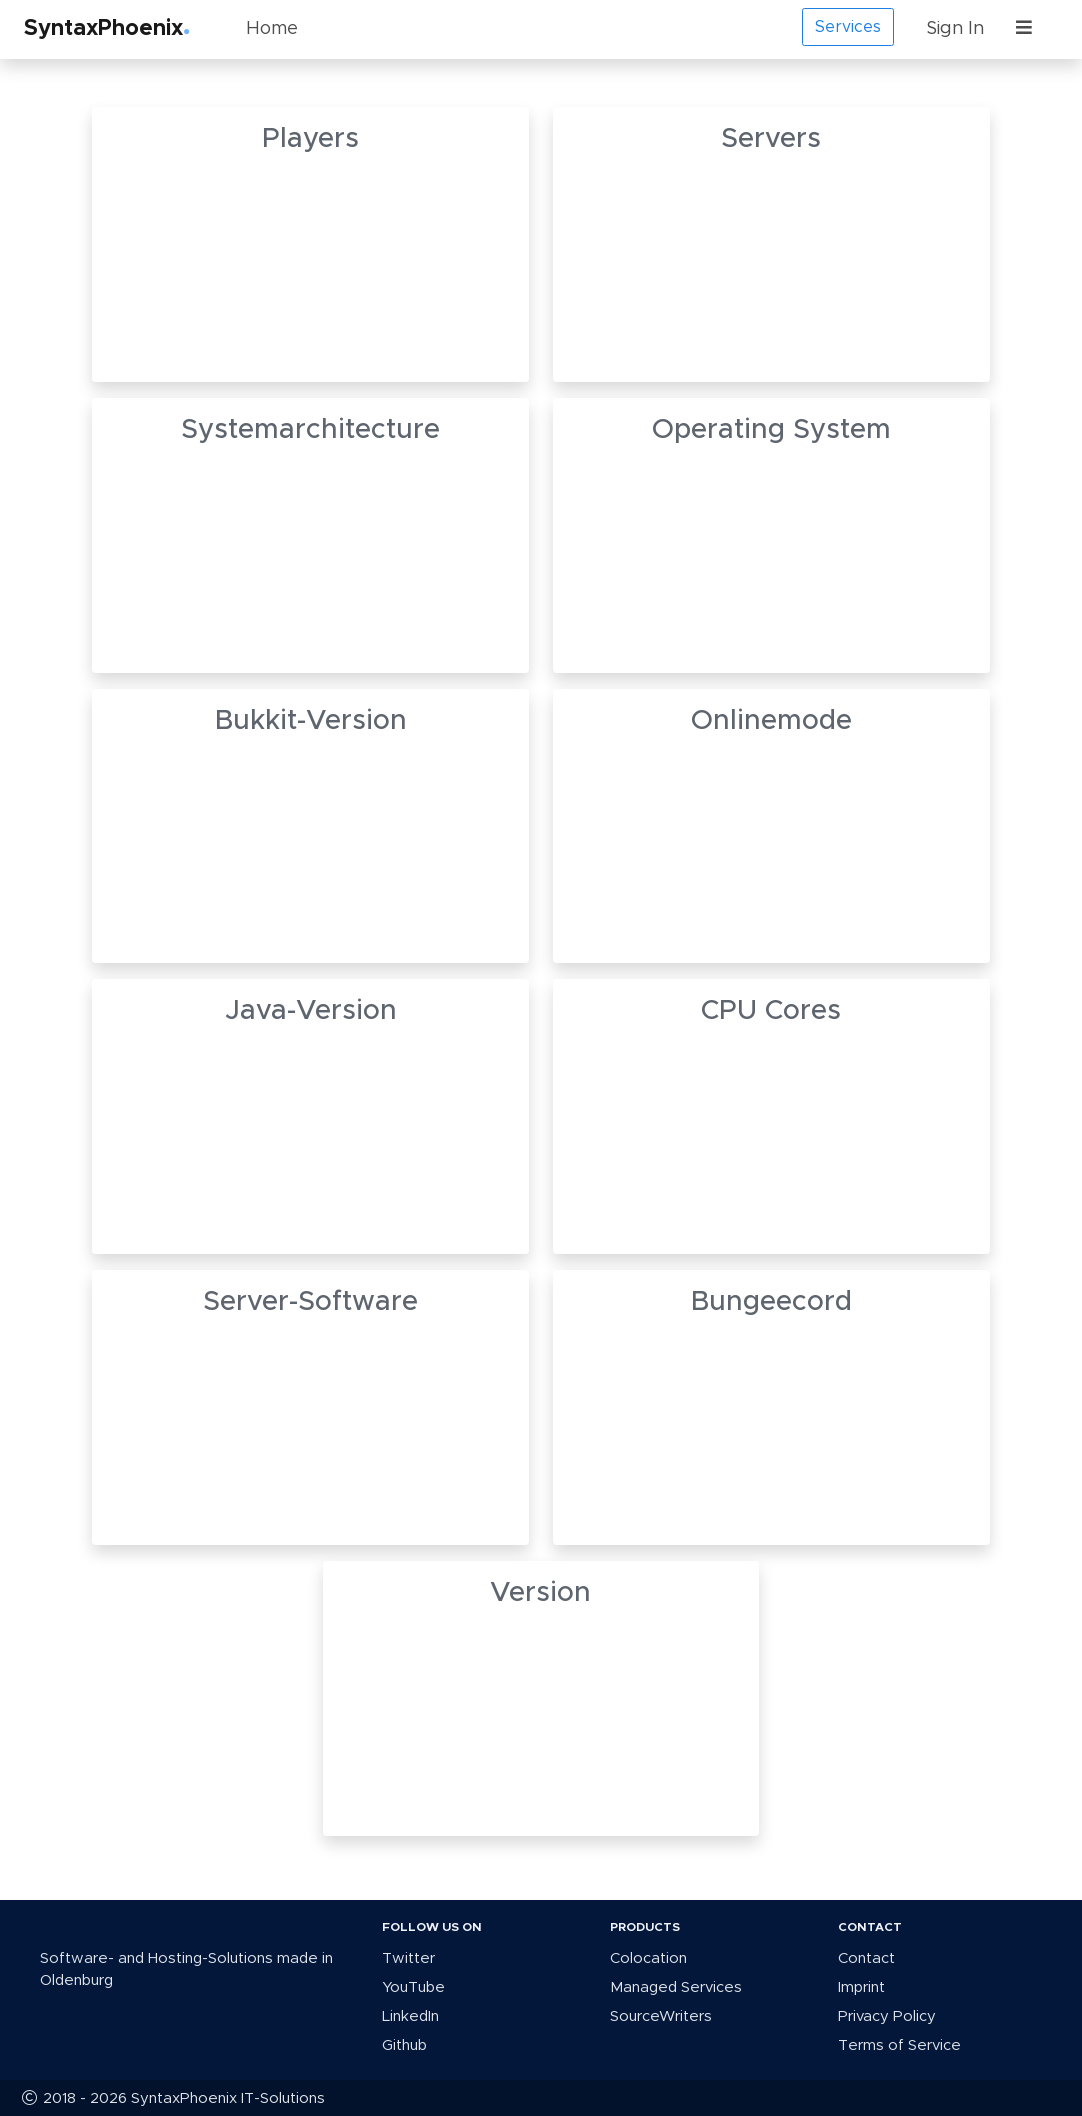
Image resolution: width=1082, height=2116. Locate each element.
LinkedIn (410, 2016)
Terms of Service (899, 2045)
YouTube (413, 1987)
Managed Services (676, 1987)
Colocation (648, 1958)
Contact (866, 1958)
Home (272, 29)
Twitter (408, 1958)
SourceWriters (661, 2016)
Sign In (955, 29)
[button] (1029, 29)
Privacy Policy (887, 2016)
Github (404, 2045)
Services (848, 27)
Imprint (861, 1987)
